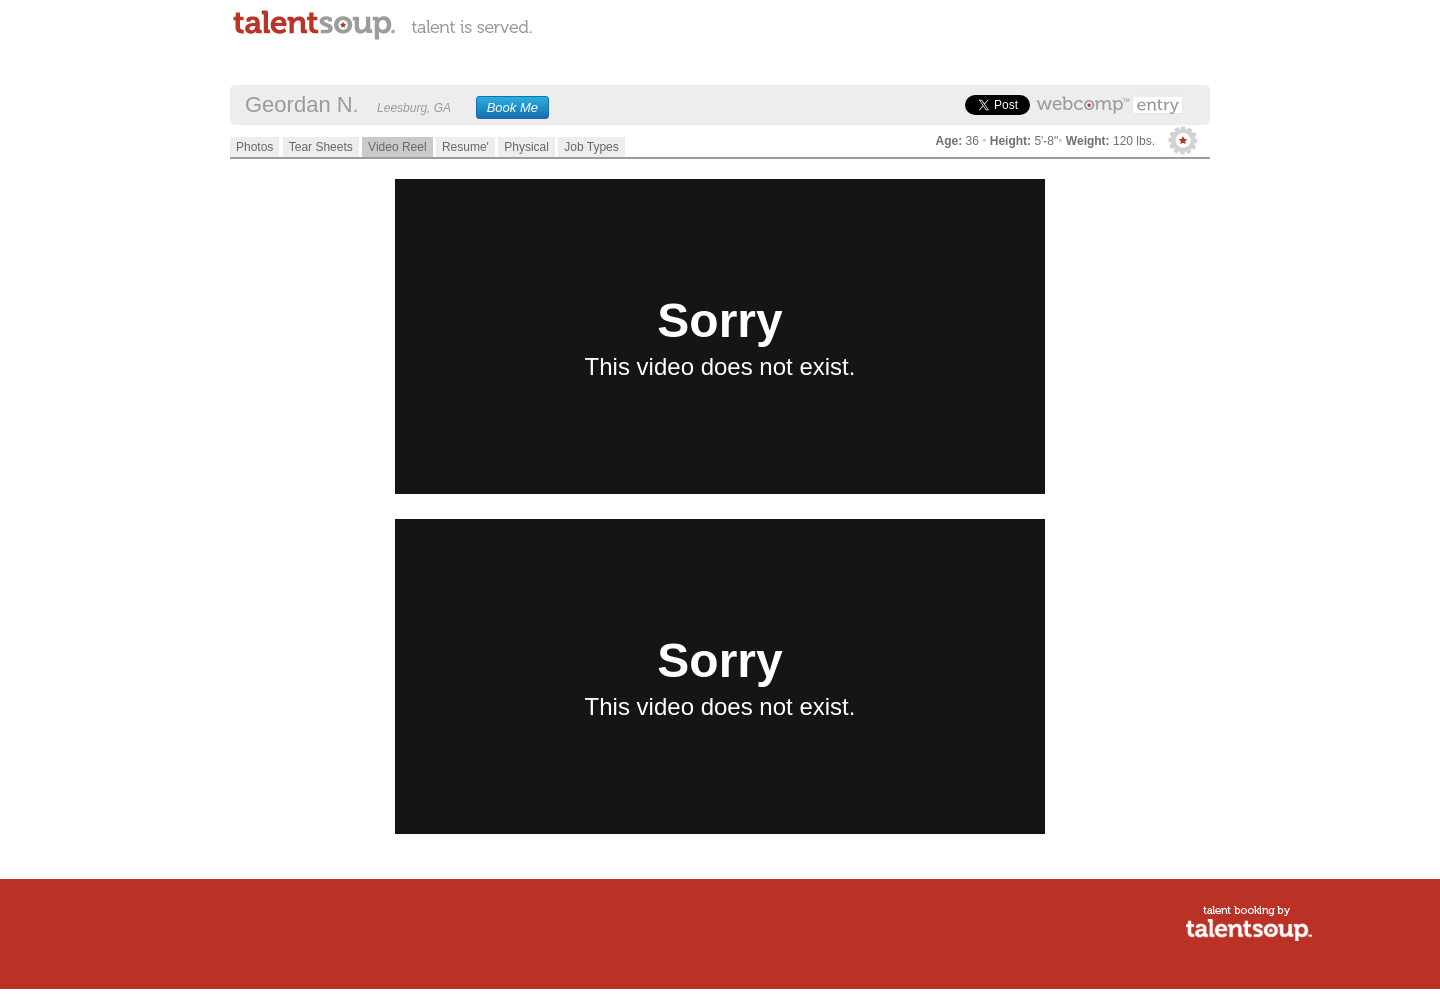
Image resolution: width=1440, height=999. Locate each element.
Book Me (512, 107)
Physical (526, 147)
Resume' (465, 147)
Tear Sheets (321, 147)
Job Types (591, 147)
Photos (254, 147)
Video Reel (397, 147)
